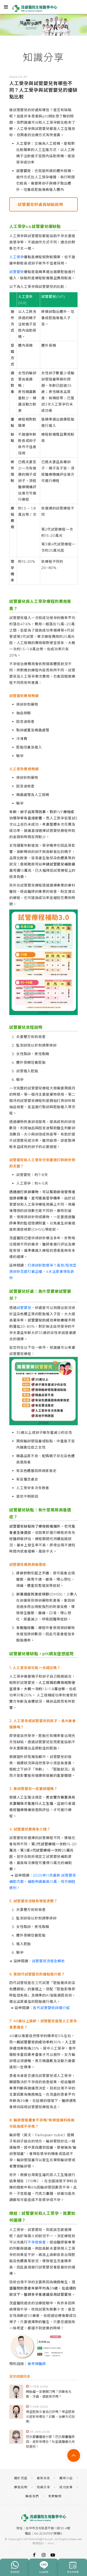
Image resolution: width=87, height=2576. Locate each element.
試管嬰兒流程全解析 (48, 1961)
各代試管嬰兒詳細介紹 (51, 2008)
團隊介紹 (66, 2478)
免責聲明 (55, 2496)
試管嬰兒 (16, 272)
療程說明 (21, 2487)
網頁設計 (38, 2543)
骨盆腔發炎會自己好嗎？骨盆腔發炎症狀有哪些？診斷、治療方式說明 (50, 2417)
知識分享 (43, 2487)
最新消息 (43, 2478)
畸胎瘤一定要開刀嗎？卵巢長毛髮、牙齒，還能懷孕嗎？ (48, 2394)
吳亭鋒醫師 (37, 2364)
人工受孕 (16, 257)
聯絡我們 (32, 2496)
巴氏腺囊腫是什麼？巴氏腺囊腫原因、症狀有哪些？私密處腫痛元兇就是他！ (50, 2442)
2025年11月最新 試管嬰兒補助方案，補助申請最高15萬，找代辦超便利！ (42, 1881)
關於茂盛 (21, 2478)
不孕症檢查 (37, 2242)
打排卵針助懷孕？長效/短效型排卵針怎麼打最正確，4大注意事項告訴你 (43, 1271)
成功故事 (66, 2487)
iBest (51, 2543)
